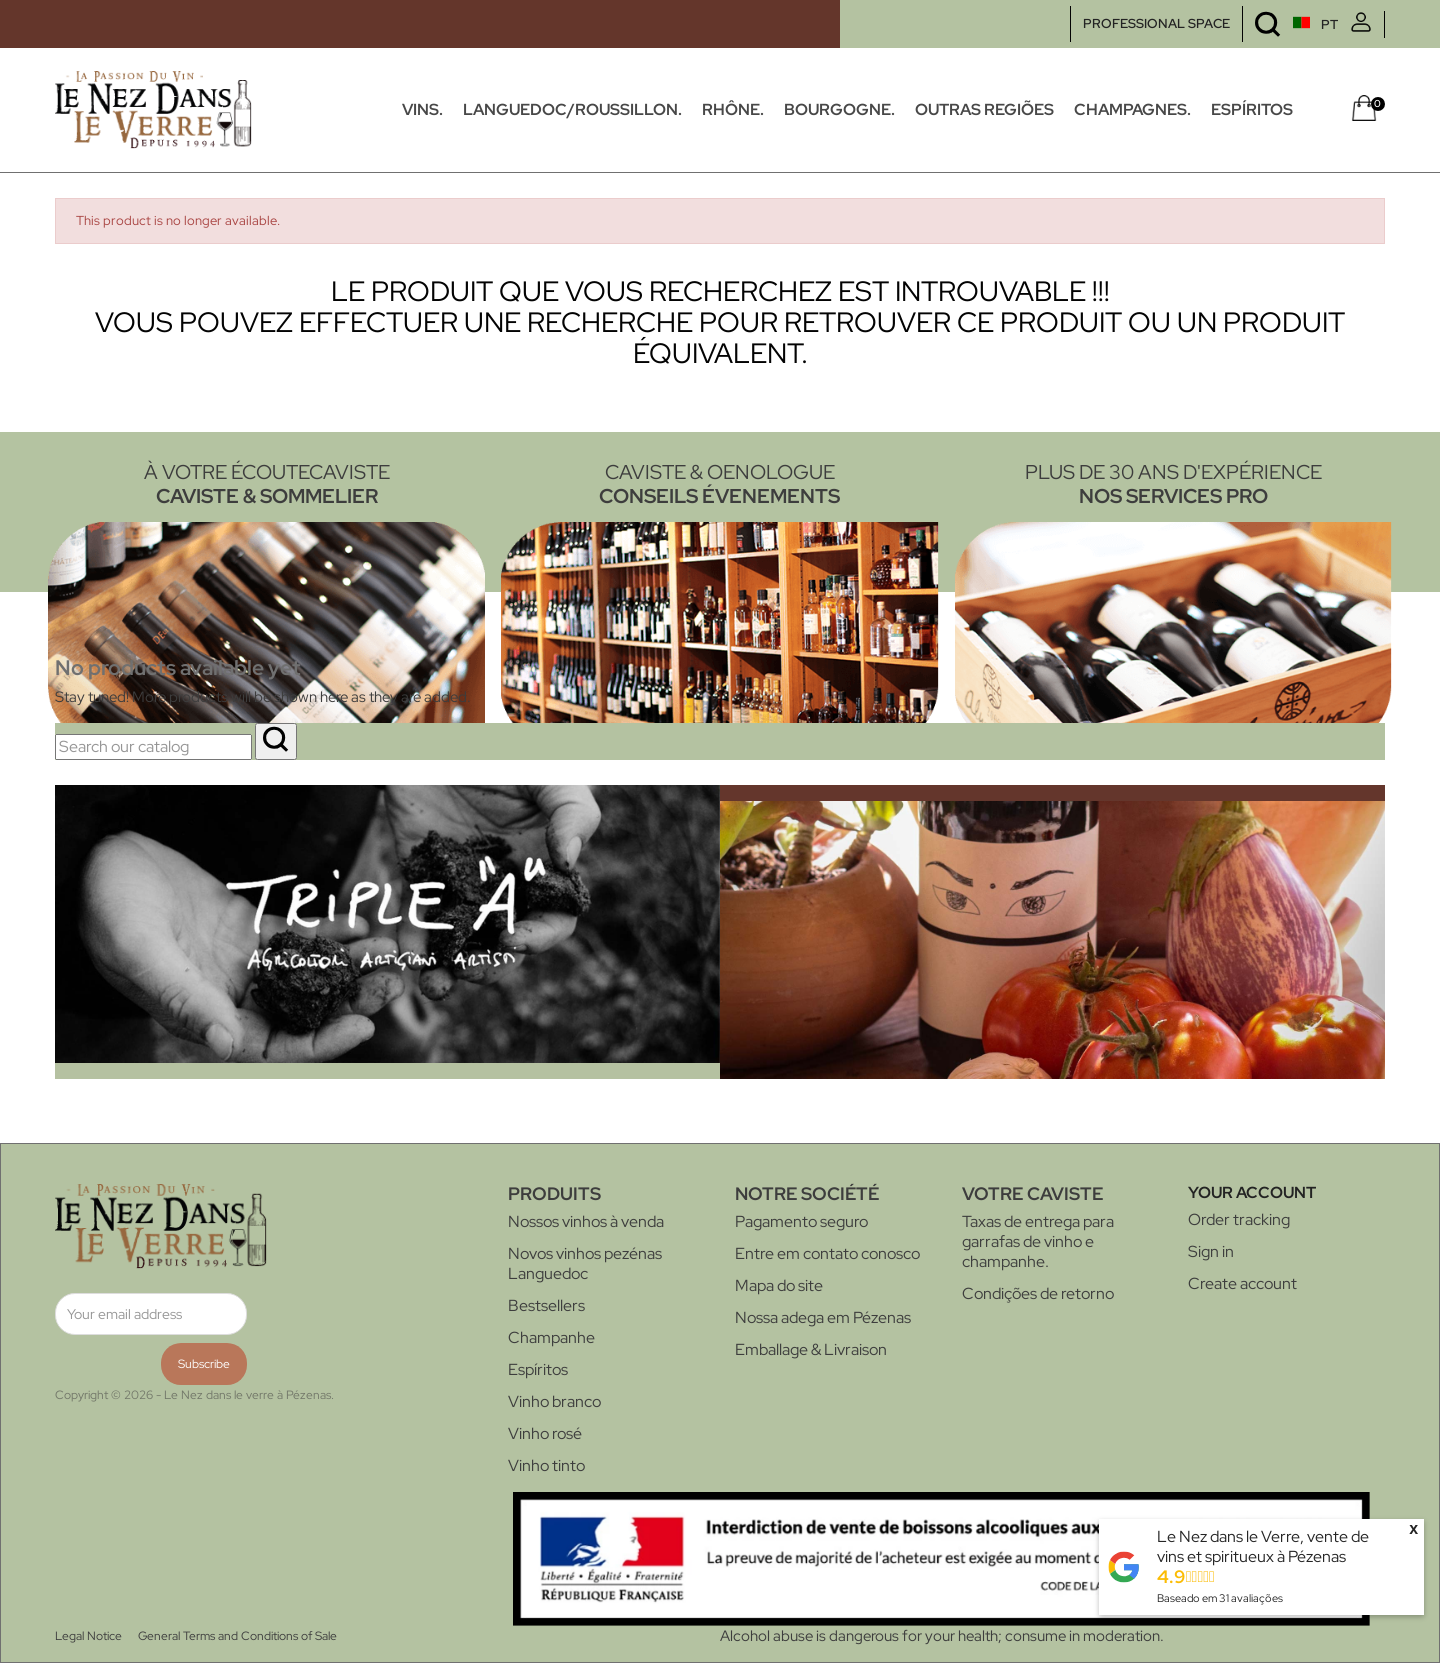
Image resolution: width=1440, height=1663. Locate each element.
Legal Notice (88, 1636)
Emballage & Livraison (811, 1349)
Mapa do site (779, 1285)
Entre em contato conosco (827, 1253)
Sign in (1211, 1251)
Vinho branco (554, 1401)
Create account (1242, 1283)
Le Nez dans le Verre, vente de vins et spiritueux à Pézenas (1263, 1546)
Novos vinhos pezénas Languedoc (585, 1263)
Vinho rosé (545, 1433)
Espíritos (538, 1369)
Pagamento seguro (801, 1221)
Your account (1252, 1192)
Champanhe (551, 1337)
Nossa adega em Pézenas (823, 1317)
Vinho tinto (546, 1465)
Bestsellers (546, 1305)
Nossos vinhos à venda (586, 1221)
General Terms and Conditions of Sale (237, 1636)
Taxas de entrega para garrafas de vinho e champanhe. (1038, 1241)
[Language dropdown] (1277, 24)
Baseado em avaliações (1220, 1598)
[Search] (153, 747)
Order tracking (1239, 1219)
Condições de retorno (1038, 1293)
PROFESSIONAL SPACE (1156, 23)
